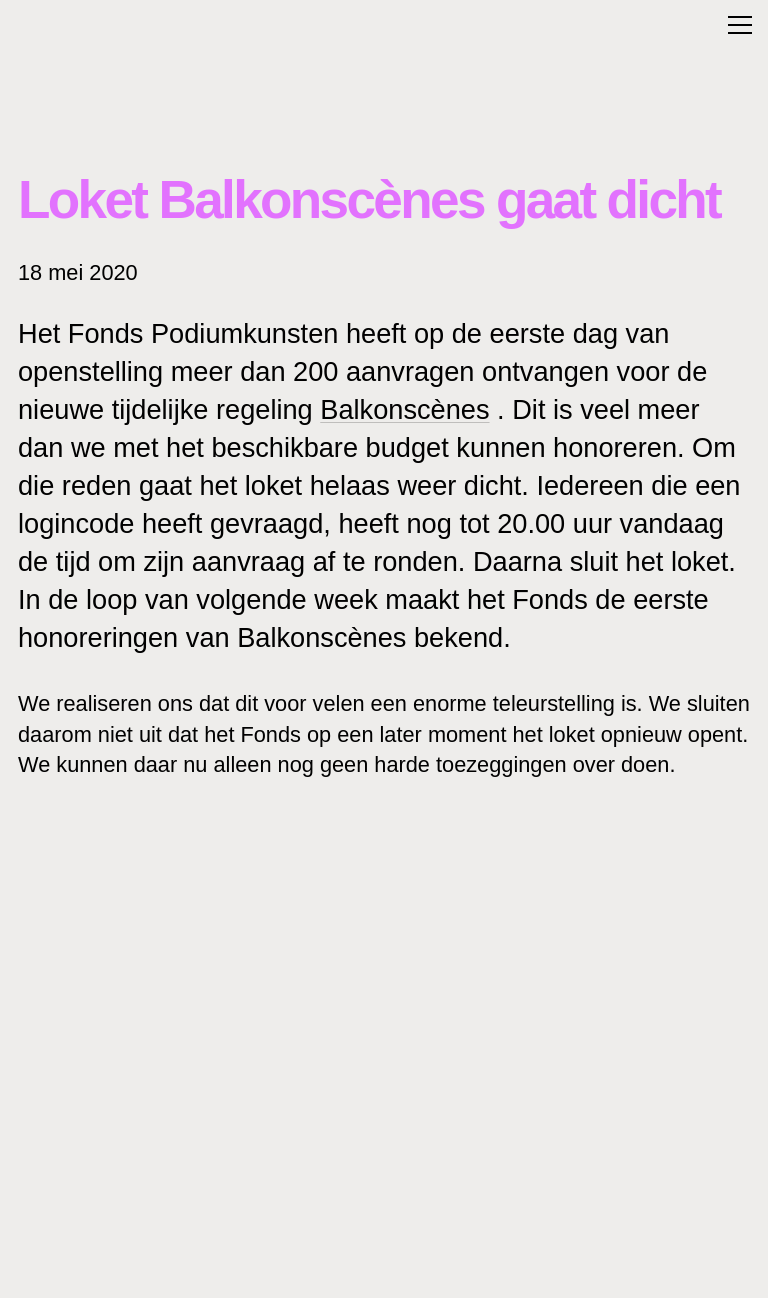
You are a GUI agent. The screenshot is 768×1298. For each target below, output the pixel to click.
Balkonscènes (404, 409)
